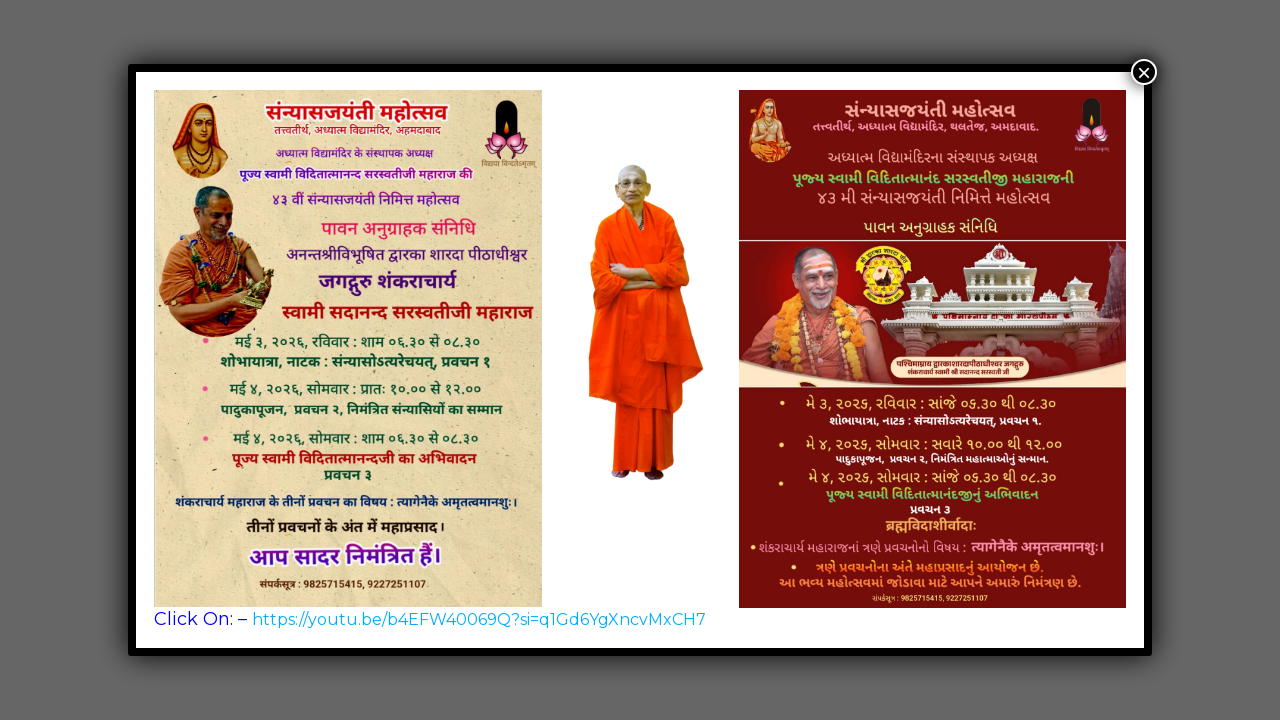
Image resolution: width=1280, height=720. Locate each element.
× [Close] (1144, 72)
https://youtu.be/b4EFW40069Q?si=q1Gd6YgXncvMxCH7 (479, 619)
